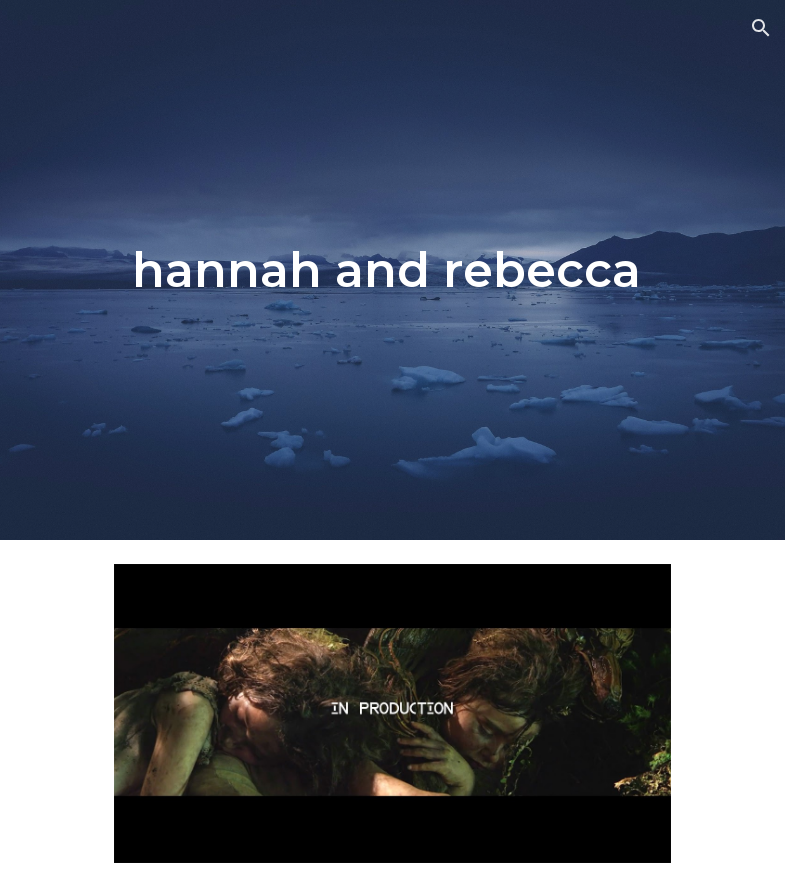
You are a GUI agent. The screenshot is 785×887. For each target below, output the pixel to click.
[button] (761, 28)
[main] (393, 270)
